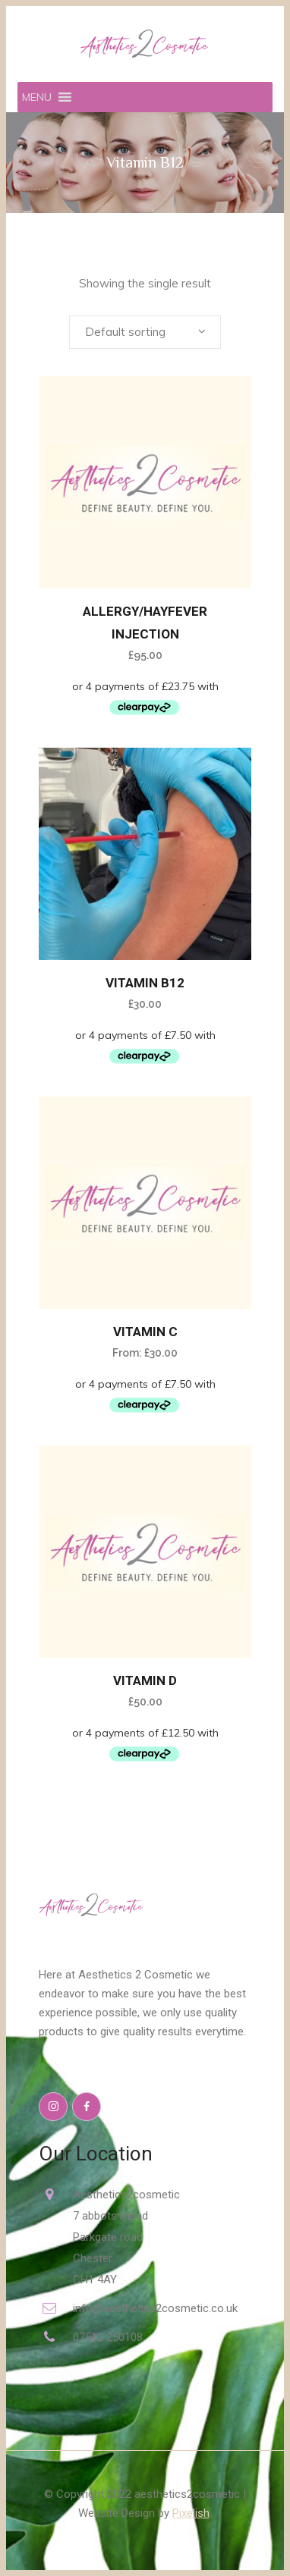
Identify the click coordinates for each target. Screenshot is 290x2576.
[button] (37, 97)
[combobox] (145, 332)
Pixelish (191, 2513)
